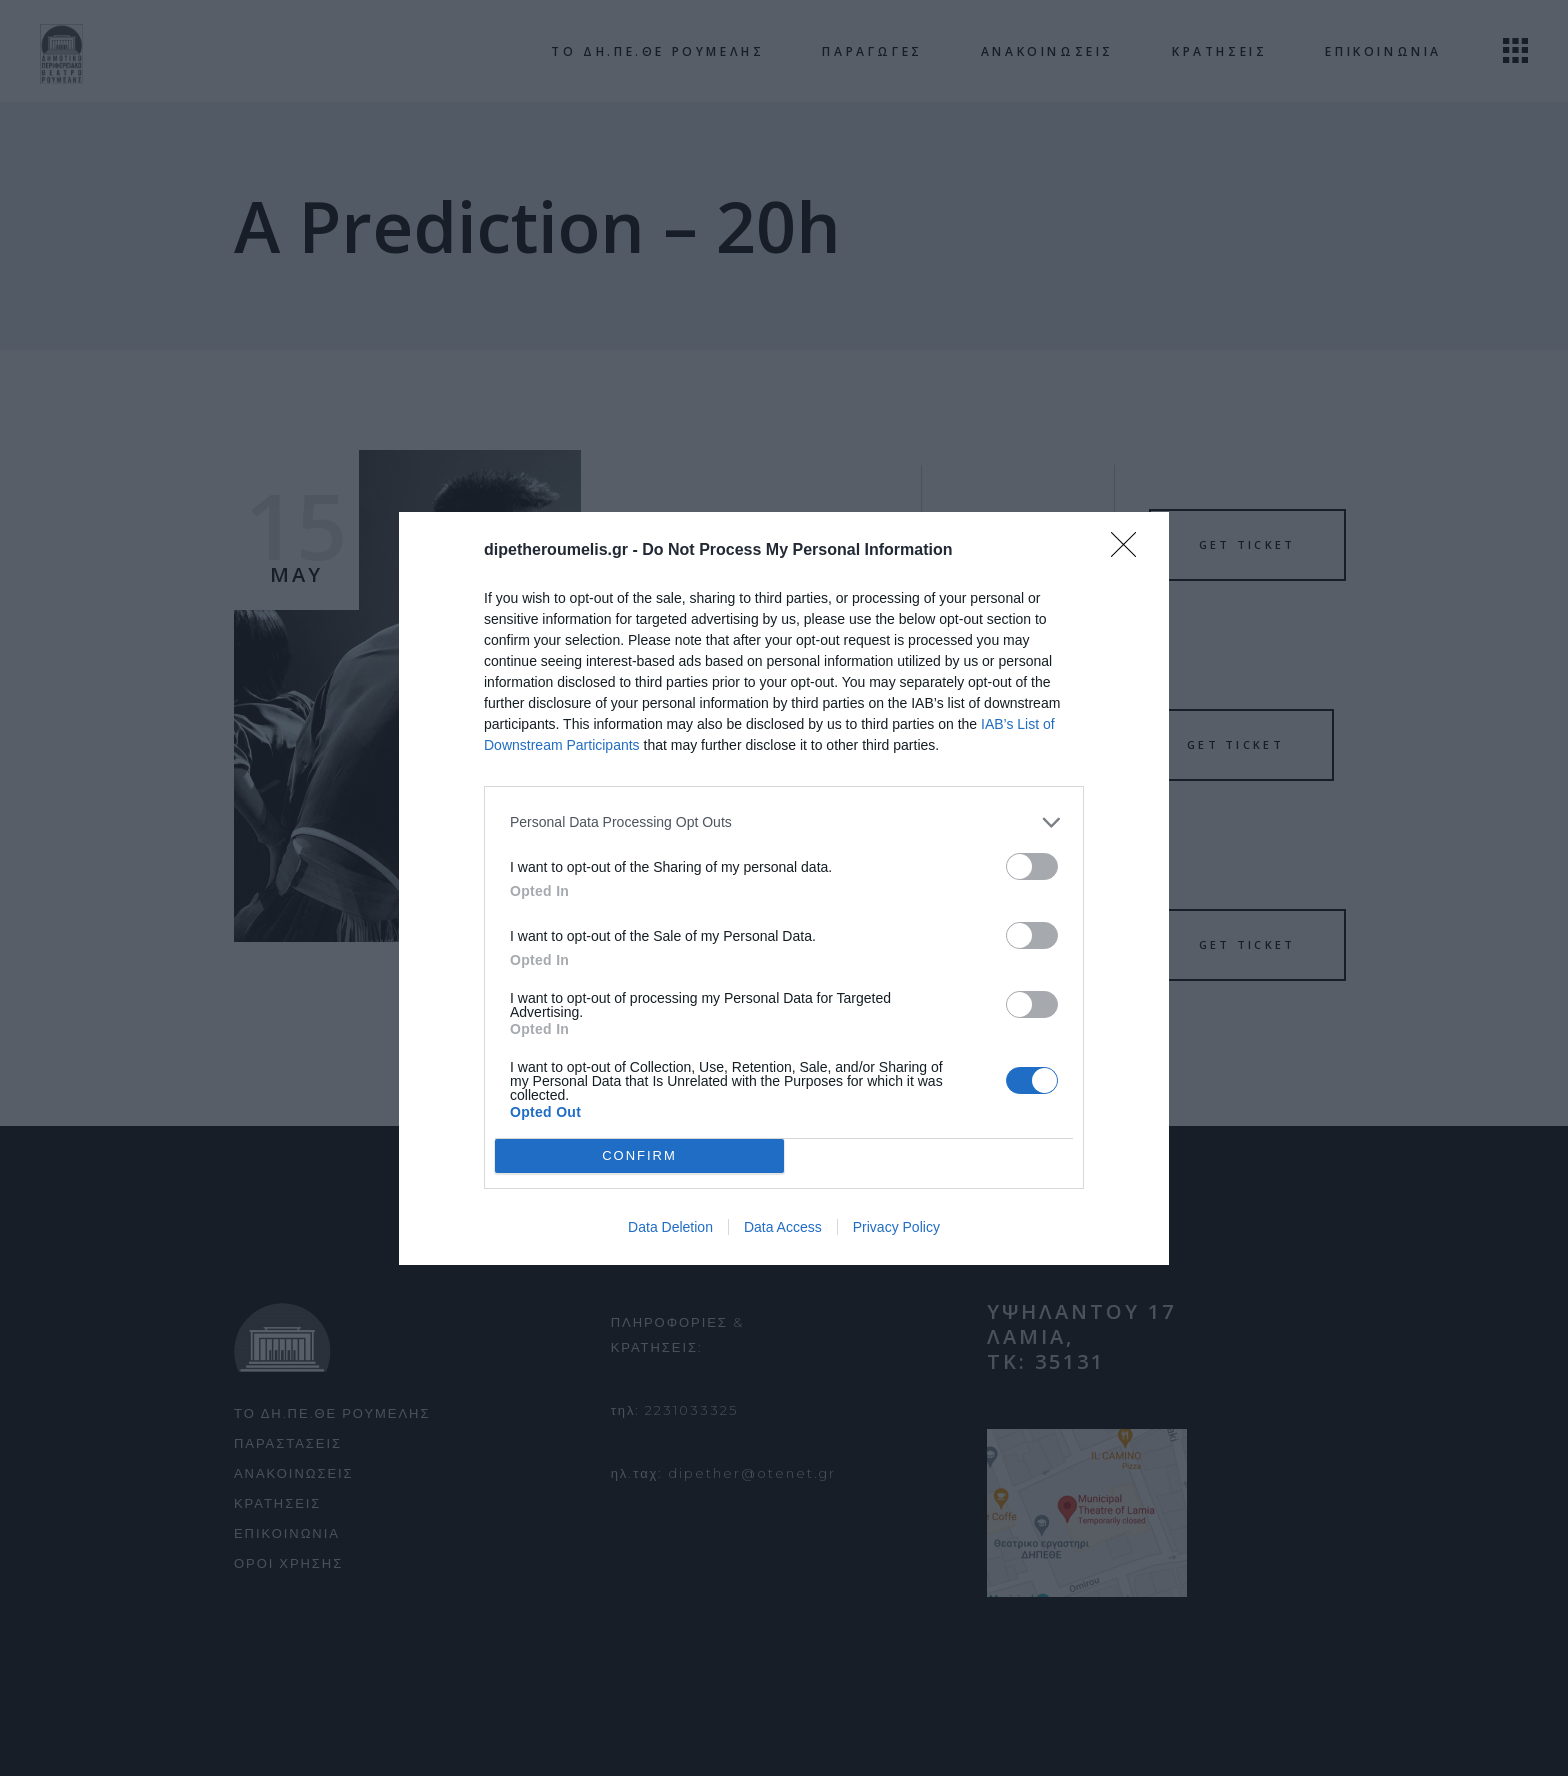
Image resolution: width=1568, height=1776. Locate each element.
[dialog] (784, 888)
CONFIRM (639, 1154)
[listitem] (784, 822)
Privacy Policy (896, 1227)
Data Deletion (670, 1227)
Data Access (783, 1227)
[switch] (1032, 866)
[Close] (1130, 551)
